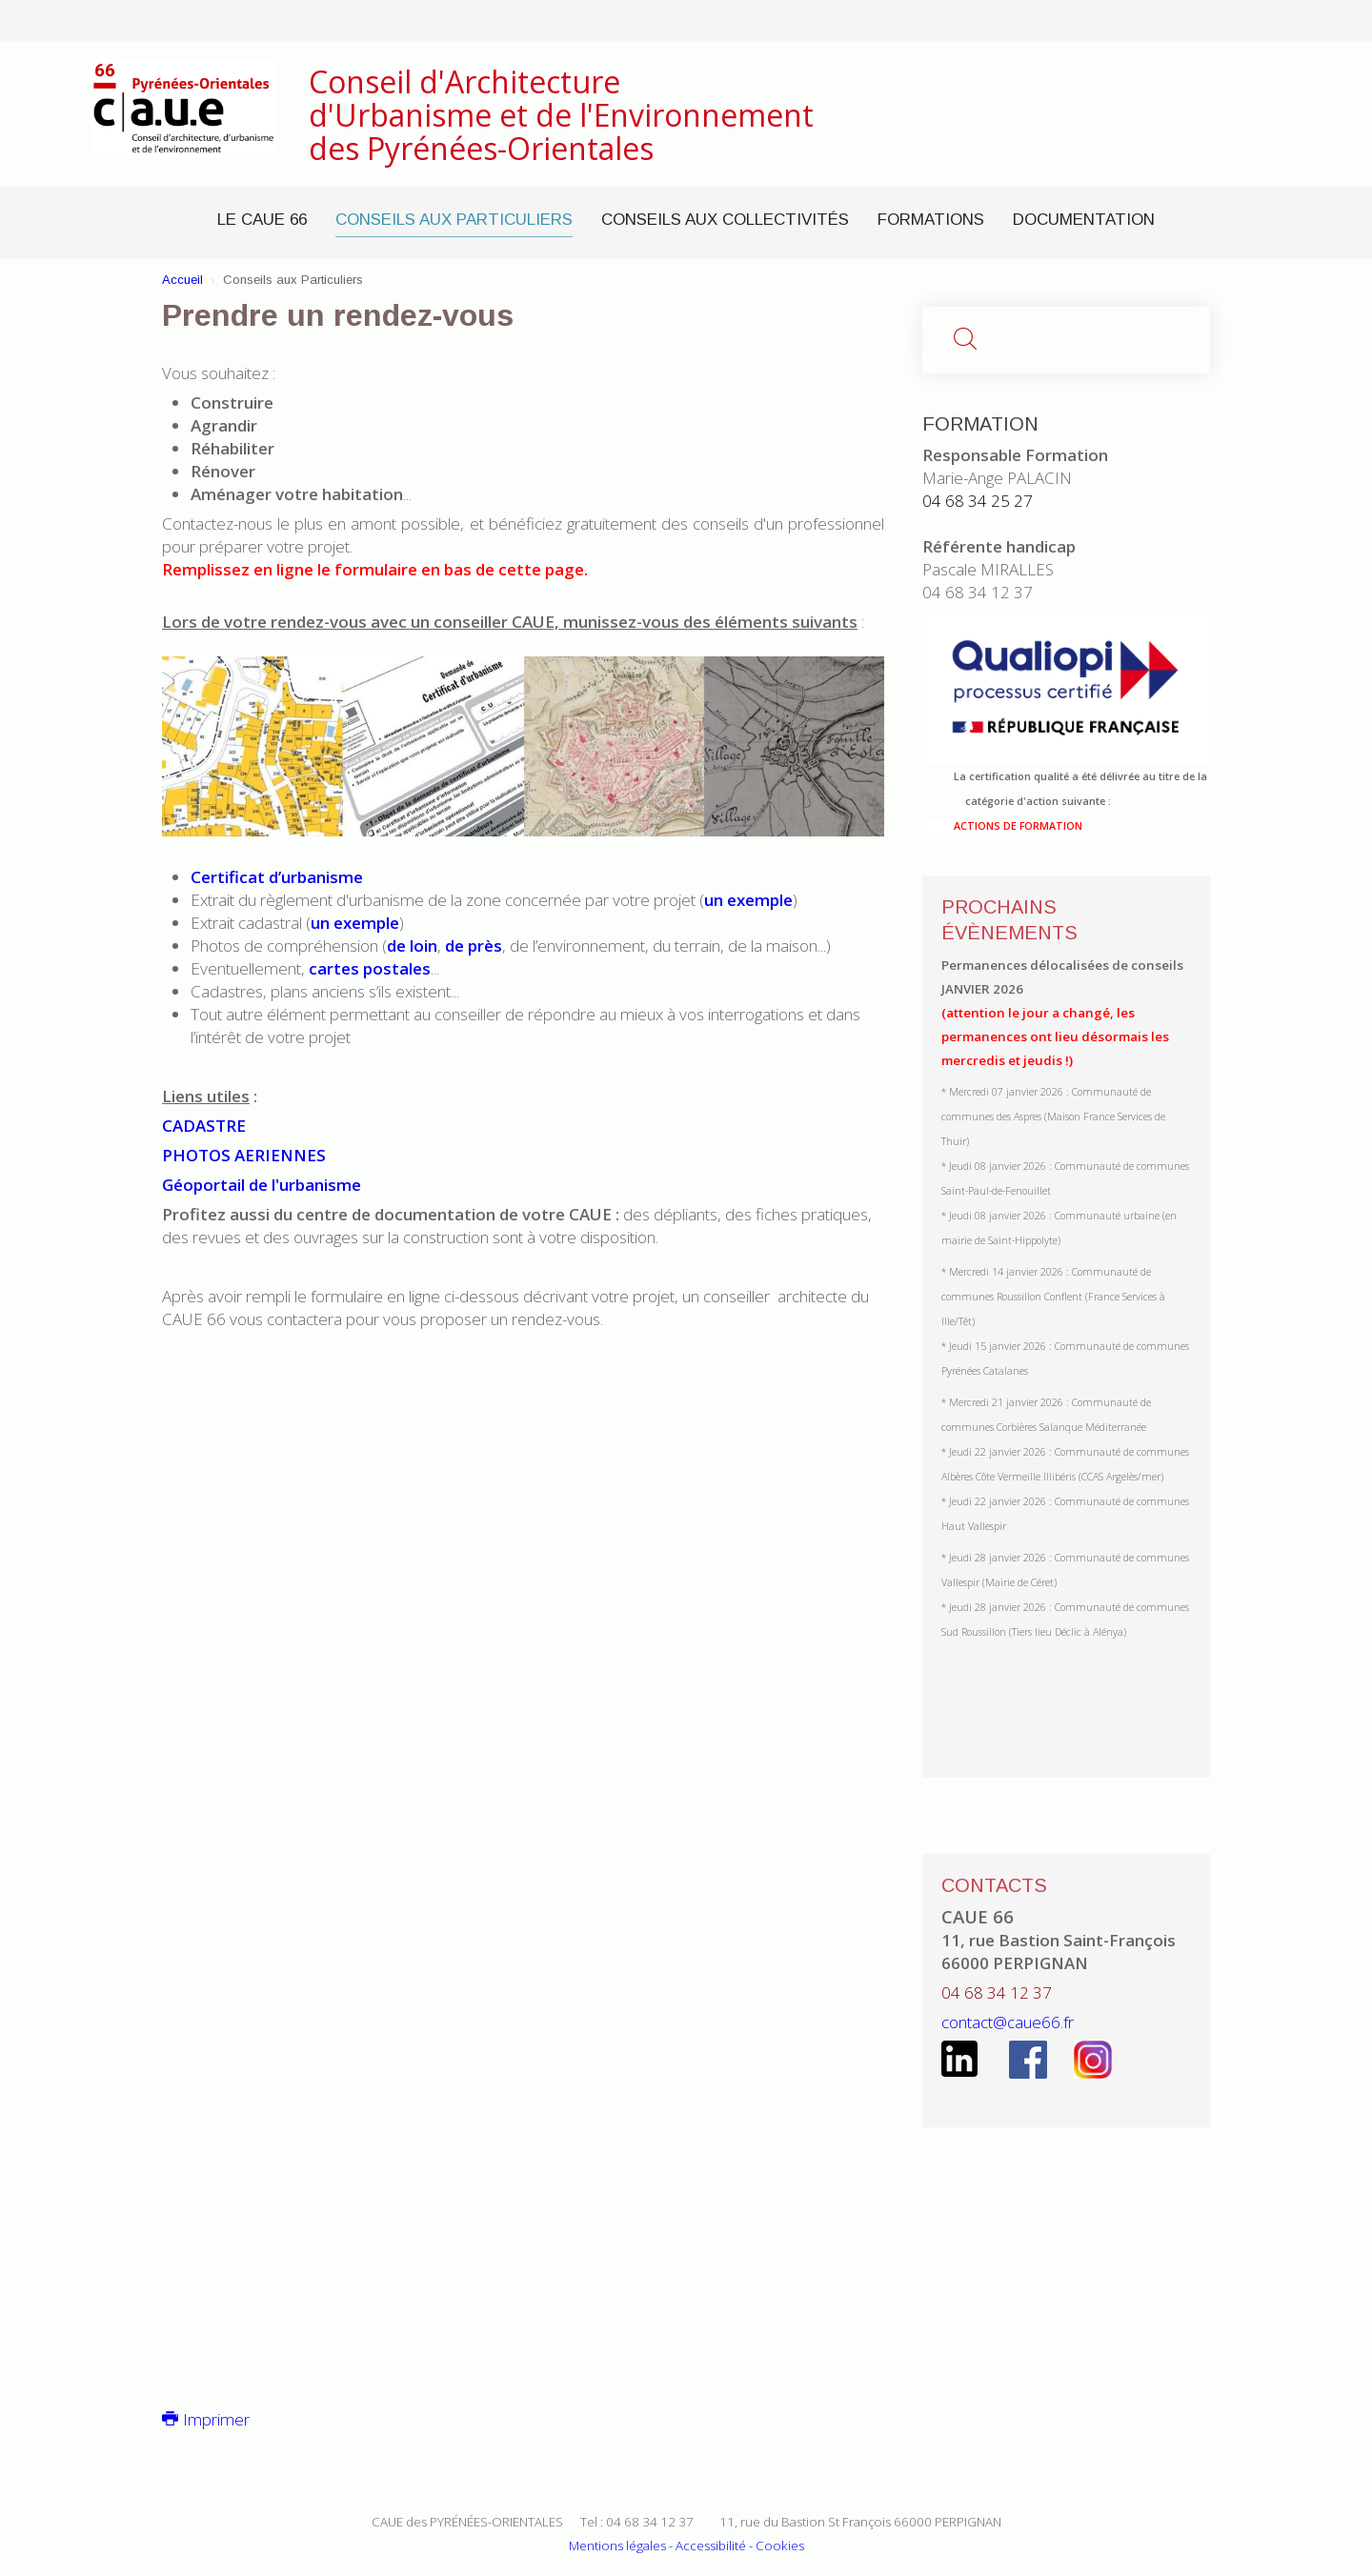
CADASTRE (204, 1126)
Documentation (1084, 220)
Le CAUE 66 (262, 220)
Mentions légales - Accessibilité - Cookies (686, 2545)
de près (473, 945)
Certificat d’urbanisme (277, 877)
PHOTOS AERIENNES (244, 1155)
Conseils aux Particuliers (454, 220)
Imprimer (206, 2419)
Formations (931, 220)
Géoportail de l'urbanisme (261, 1185)
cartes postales (370, 968)
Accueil (182, 279)
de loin (412, 945)
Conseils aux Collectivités (725, 220)
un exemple (748, 900)
